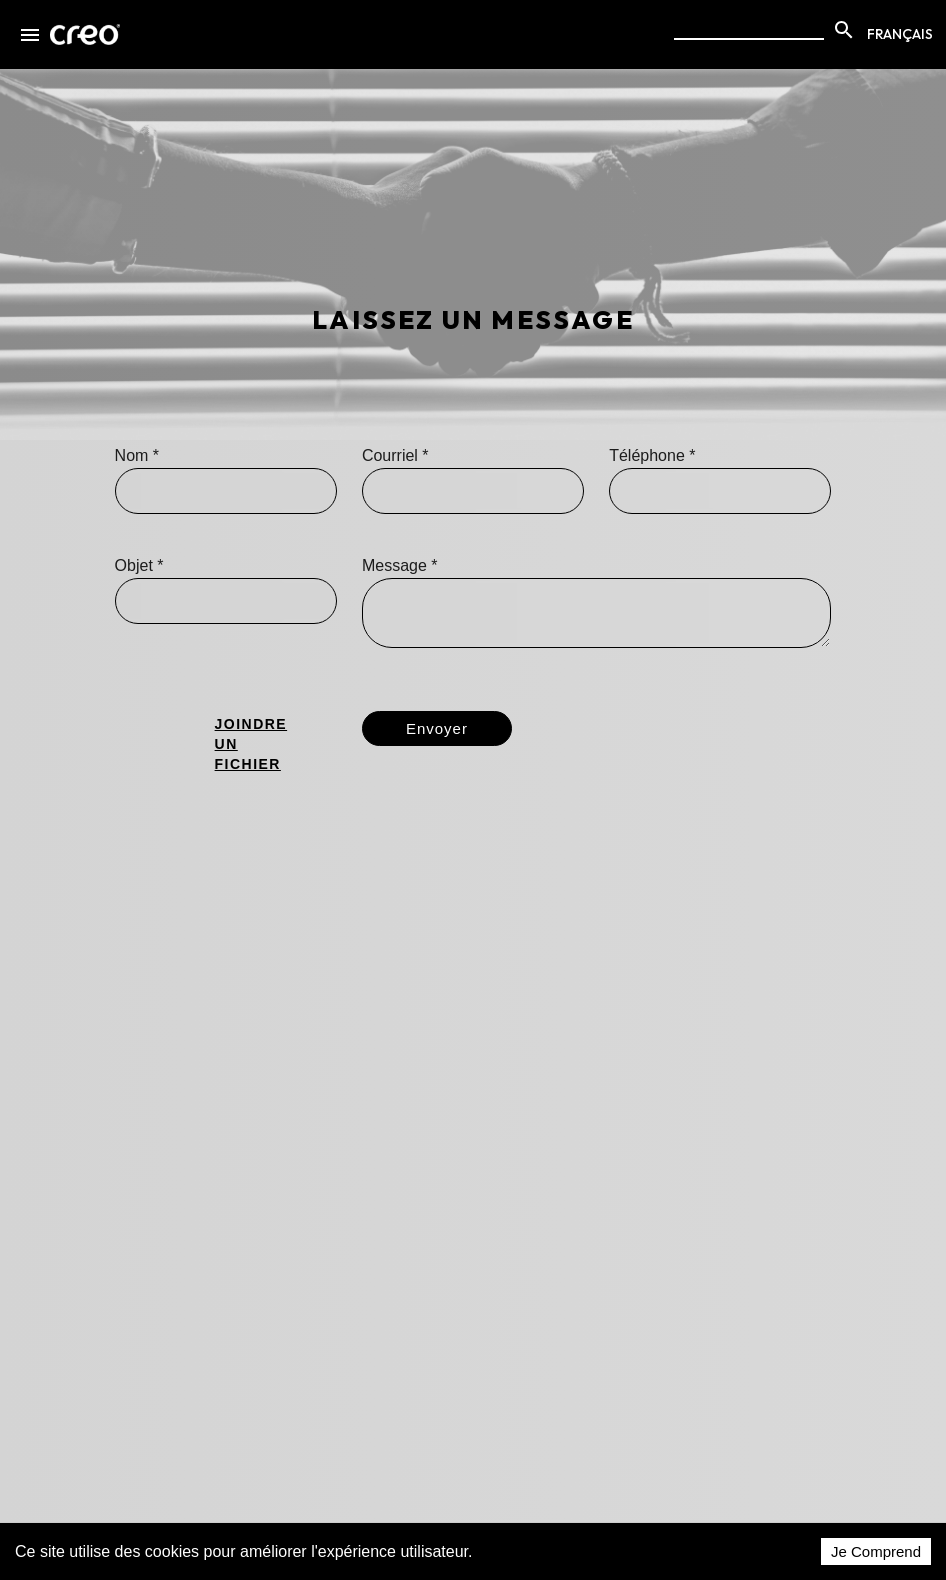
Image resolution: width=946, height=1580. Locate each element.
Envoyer (437, 728)
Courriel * (395, 455)
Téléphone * (652, 455)
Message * (400, 565)
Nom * (137, 455)
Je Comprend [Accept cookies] (876, 1551)
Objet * (139, 565)
